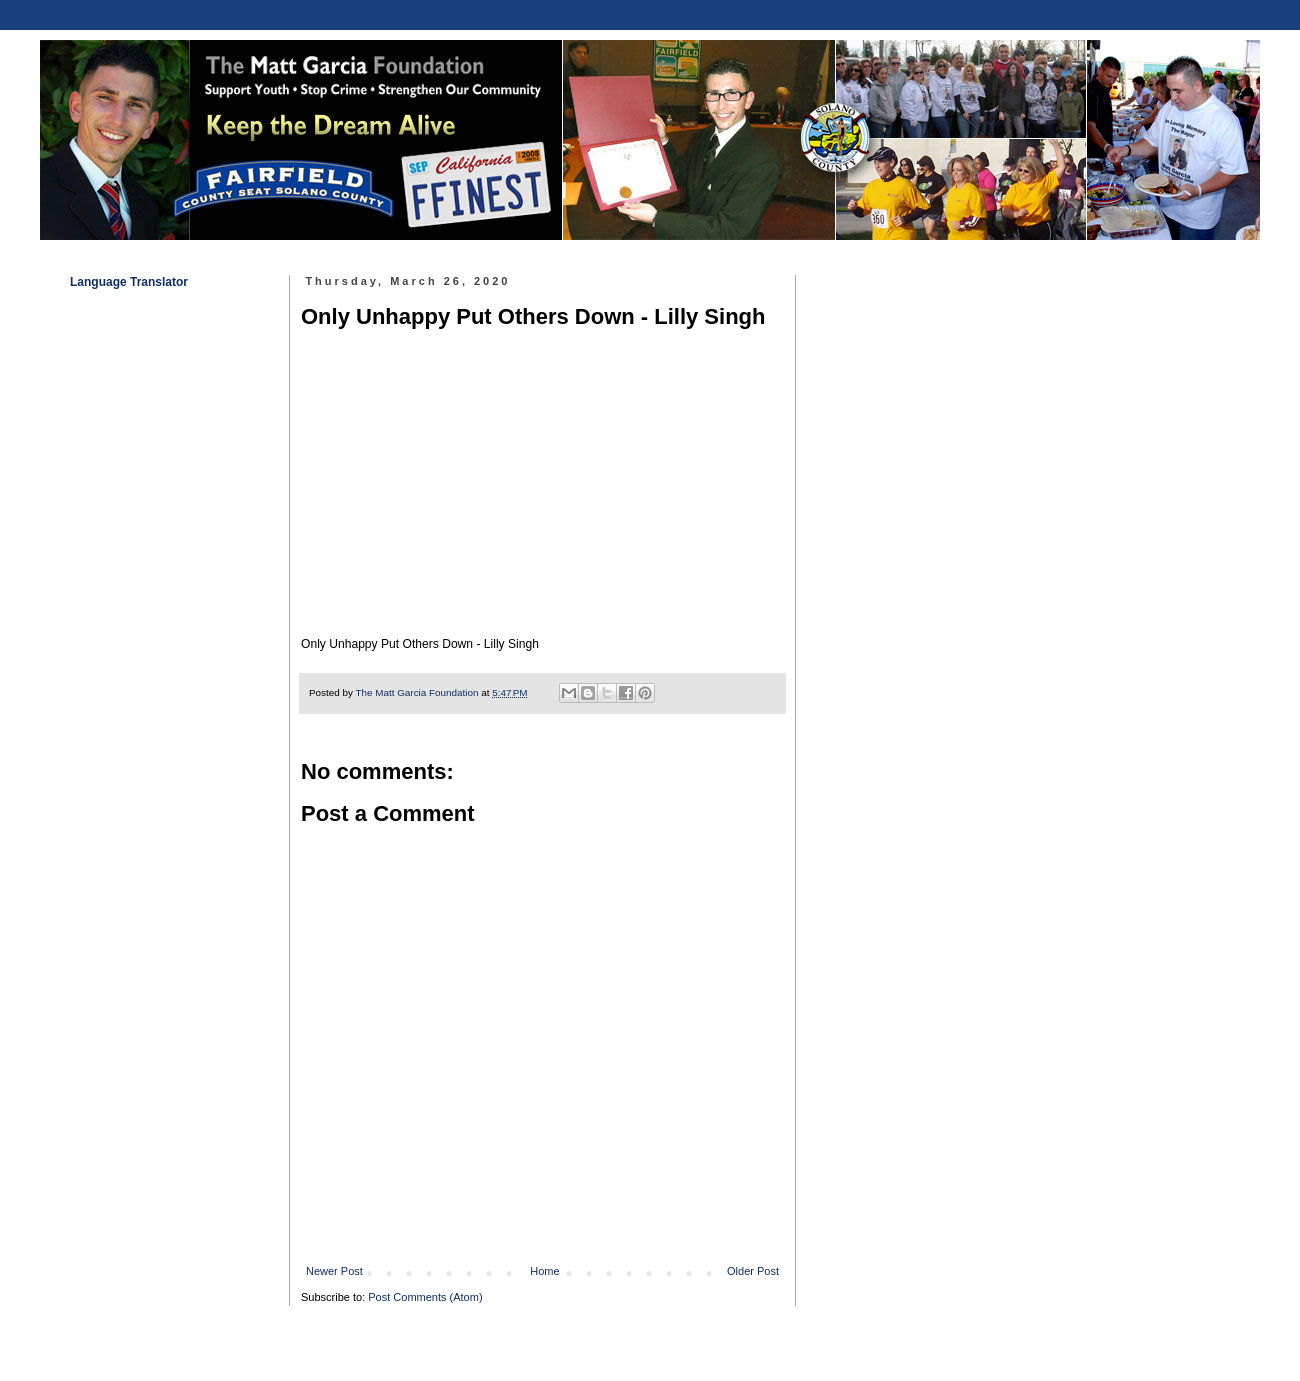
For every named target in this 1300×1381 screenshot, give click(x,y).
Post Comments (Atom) (425, 1297)
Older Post (753, 1271)
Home (544, 1271)
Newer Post (334, 1271)
